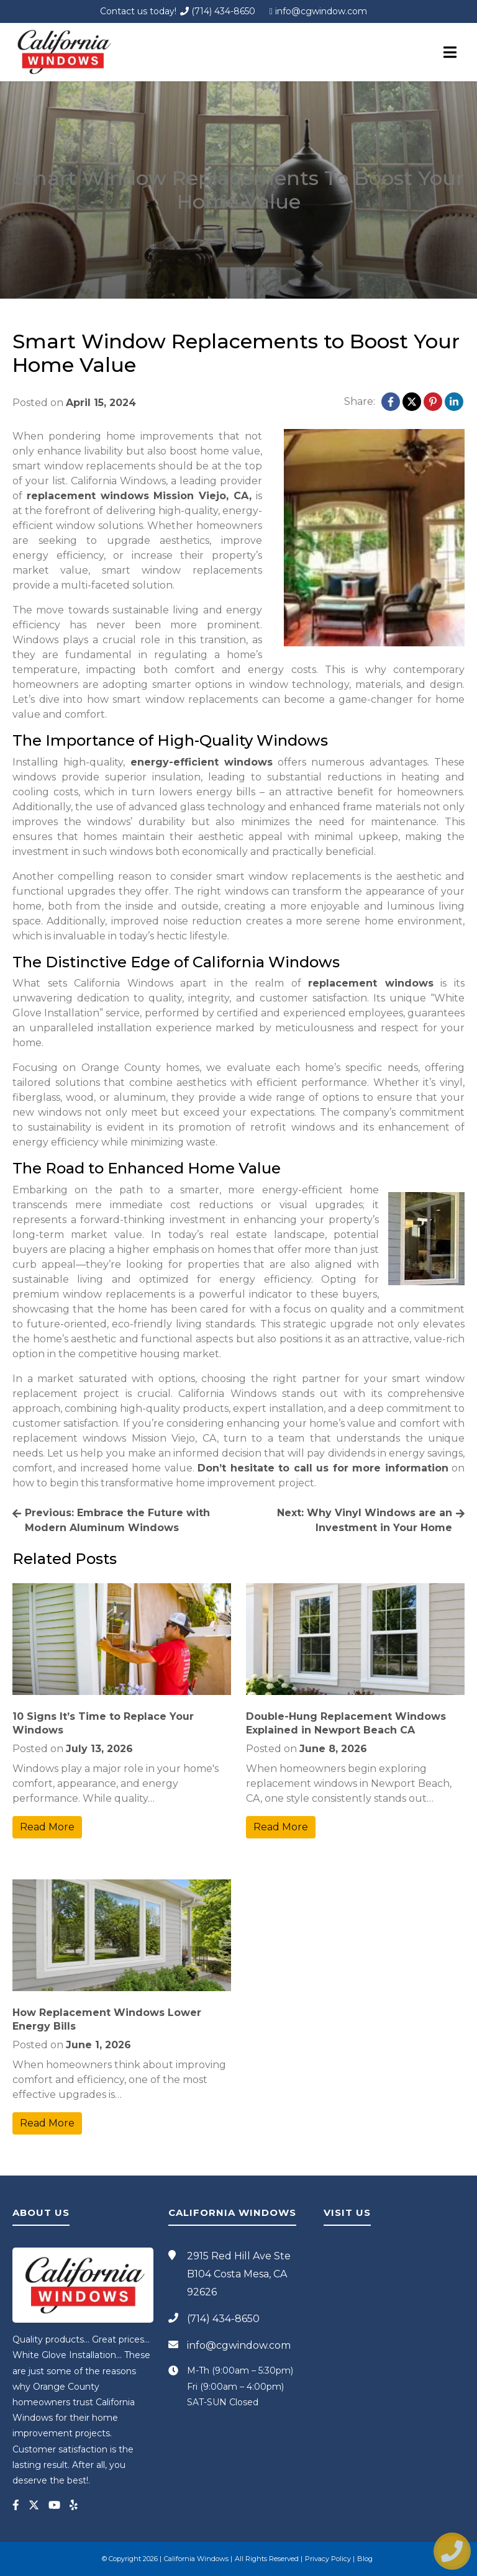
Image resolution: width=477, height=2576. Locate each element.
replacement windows (371, 983)
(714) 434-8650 (217, 11)
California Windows (196, 2558)
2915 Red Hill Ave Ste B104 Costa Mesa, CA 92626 (239, 2274)
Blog (365, 2558)
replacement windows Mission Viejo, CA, (139, 496)
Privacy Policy (328, 2558)
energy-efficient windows (201, 762)
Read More (47, 1827)
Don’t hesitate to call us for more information (323, 1468)
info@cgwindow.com (324, 11)
